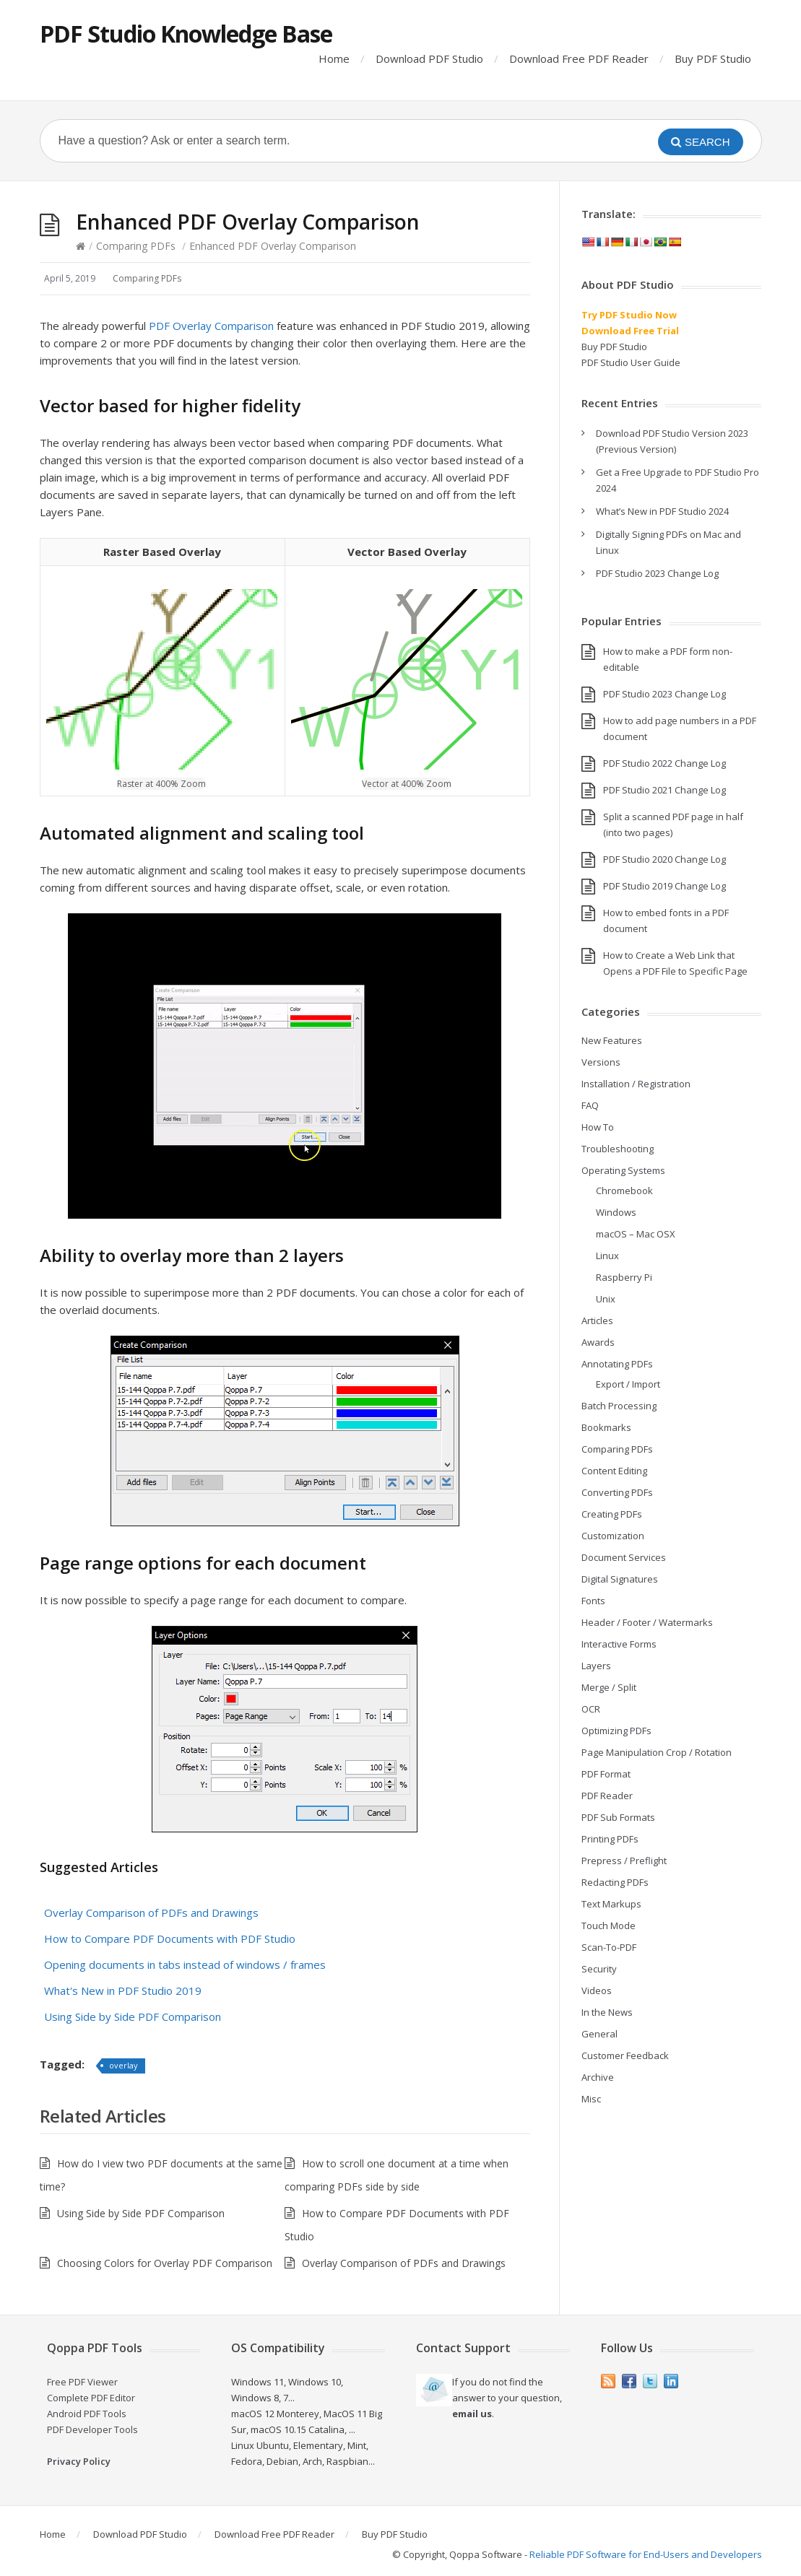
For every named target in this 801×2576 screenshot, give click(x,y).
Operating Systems (623, 1170)
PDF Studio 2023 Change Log (657, 573)
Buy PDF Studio (713, 58)
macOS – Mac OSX (635, 1233)
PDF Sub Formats (618, 1817)
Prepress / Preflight (624, 1860)
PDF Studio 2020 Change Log (664, 859)
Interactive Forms (619, 1643)
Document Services (623, 1557)
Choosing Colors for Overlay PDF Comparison (164, 2263)
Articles (597, 1320)
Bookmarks (606, 1427)
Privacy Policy (79, 2461)
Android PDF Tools (86, 2413)
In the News (607, 2012)
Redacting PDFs (615, 1882)
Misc (591, 2098)
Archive (597, 2077)
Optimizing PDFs (616, 1730)
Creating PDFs (611, 1513)
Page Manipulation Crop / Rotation (656, 1752)
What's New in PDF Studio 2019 (123, 1990)
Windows (616, 1212)
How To (597, 1127)
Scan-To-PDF (608, 1947)
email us (472, 2413)
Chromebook (624, 1190)
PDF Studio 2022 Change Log (664, 763)
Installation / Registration (635, 1083)
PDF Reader (607, 1795)
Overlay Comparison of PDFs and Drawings (151, 1912)
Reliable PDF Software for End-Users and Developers (645, 2554)
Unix (605, 1298)
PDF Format (606, 1773)
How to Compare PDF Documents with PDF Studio (169, 1938)
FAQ (590, 1105)
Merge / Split (608, 1687)
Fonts (593, 1600)
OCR (590, 1708)
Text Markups (611, 1903)
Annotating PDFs (617, 1363)
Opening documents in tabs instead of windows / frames (185, 1964)
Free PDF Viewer (82, 2381)
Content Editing (614, 1470)
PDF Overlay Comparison (211, 325)
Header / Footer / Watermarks (647, 1622)
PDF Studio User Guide (630, 362)
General (599, 2033)
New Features (611, 1040)
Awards (598, 1342)
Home (334, 58)
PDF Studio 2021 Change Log (664, 789)
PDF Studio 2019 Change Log (664, 885)
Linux (607, 1255)
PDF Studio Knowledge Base (186, 33)
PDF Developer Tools (92, 2429)
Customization (612, 1535)
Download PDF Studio (429, 58)
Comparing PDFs (136, 246)
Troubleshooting (617, 1148)
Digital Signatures (619, 1578)
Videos (596, 1990)
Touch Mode (608, 1925)
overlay (123, 2065)
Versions (600, 1062)
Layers (596, 1665)
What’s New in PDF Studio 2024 (662, 511)
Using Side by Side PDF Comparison (132, 2016)
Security (599, 1968)
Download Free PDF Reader (579, 58)
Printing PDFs (609, 1838)
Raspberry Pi (624, 1277)
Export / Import (628, 1384)
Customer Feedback (625, 2055)
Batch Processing (619, 1405)
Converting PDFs (617, 1492)
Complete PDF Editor (91, 2397)
